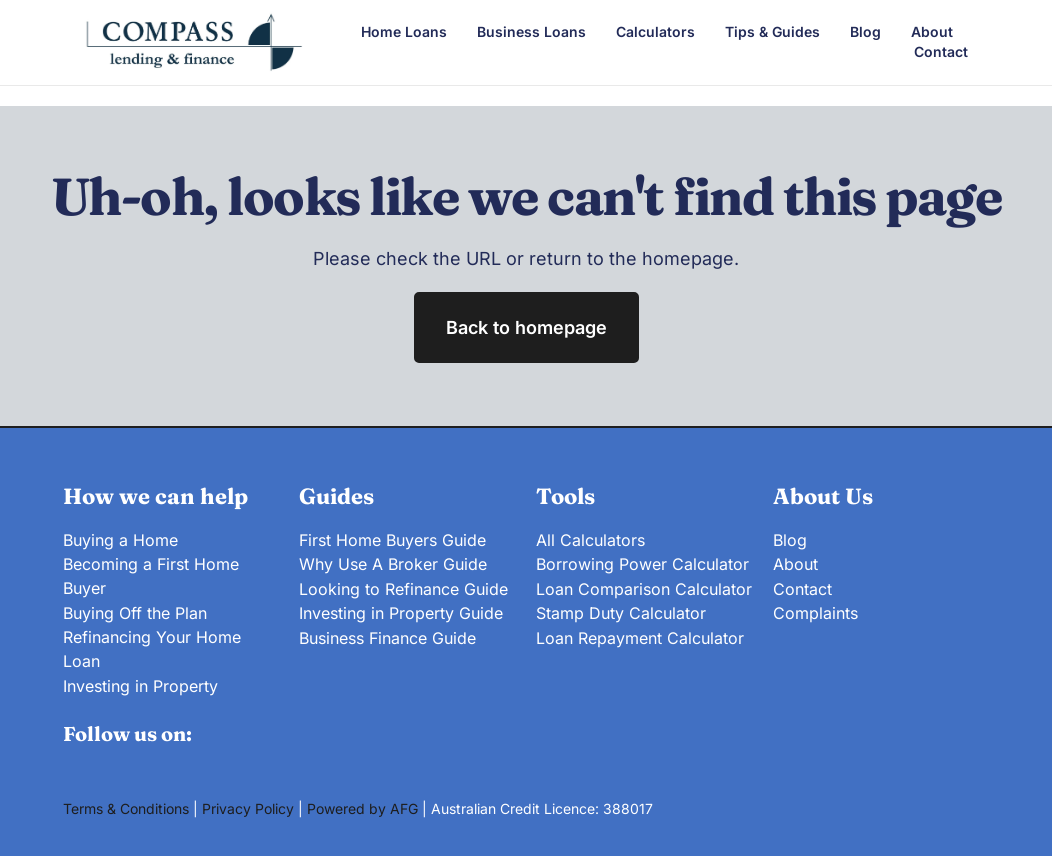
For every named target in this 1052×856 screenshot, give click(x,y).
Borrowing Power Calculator (642, 563)
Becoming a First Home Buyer (151, 575)
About (932, 31)
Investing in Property (140, 683)
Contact (941, 51)
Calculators (655, 31)
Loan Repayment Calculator (640, 635)
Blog (865, 31)
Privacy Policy (248, 806)
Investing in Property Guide (401, 611)
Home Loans (404, 31)
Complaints (815, 611)
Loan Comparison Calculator (644, 587)
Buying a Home (120, 539)
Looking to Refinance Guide (403, 587)
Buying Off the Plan (135, 611)
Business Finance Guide (387, 635)
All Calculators (590, 539)
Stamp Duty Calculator (621, 611)
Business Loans (531, 31)
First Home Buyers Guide (392, 539)
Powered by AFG (362, 806)
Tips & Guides (772, 31)
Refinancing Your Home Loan (152, 647)
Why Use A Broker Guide (393, 563)
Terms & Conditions (126, 806)
